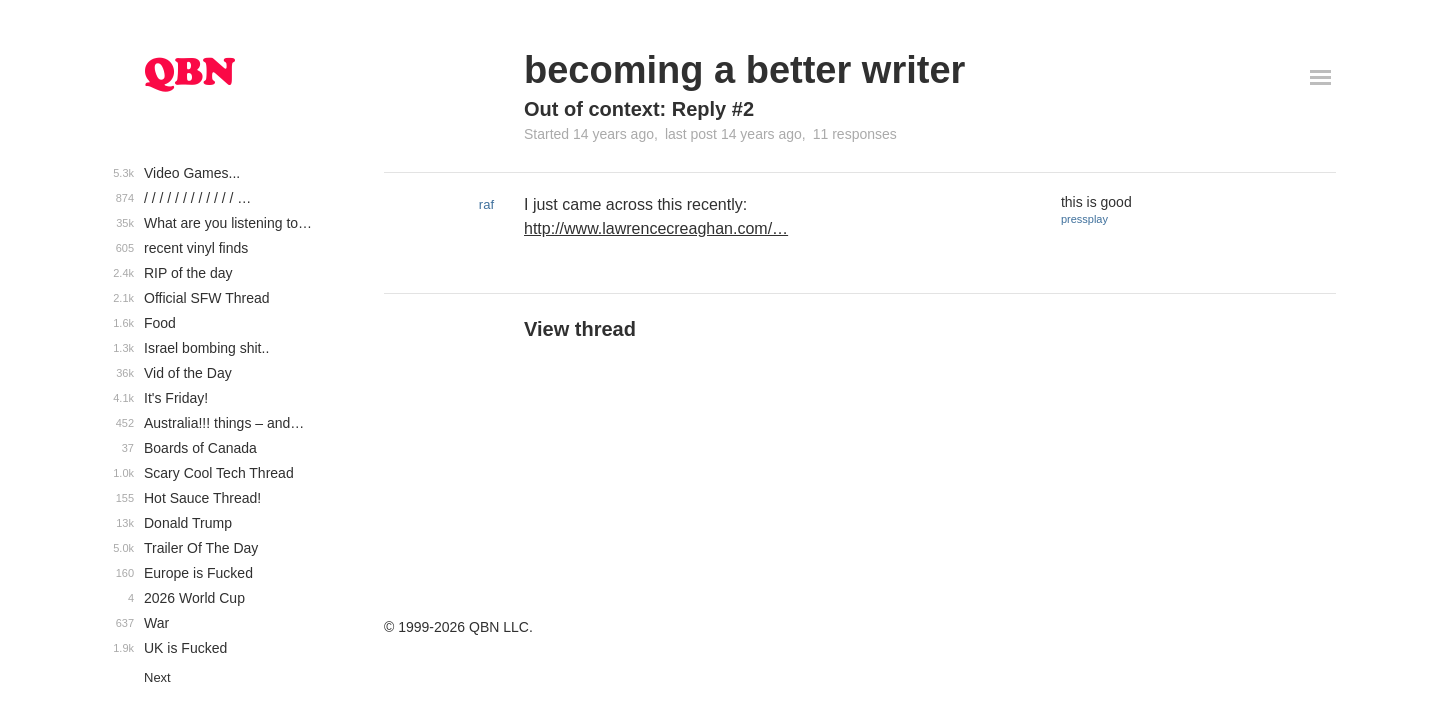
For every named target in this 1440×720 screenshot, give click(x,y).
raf (486, 204)
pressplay (1084, 219)
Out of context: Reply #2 (639, 109)
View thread (580, 329)
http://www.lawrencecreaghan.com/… (656, 228)
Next (157, 677)
